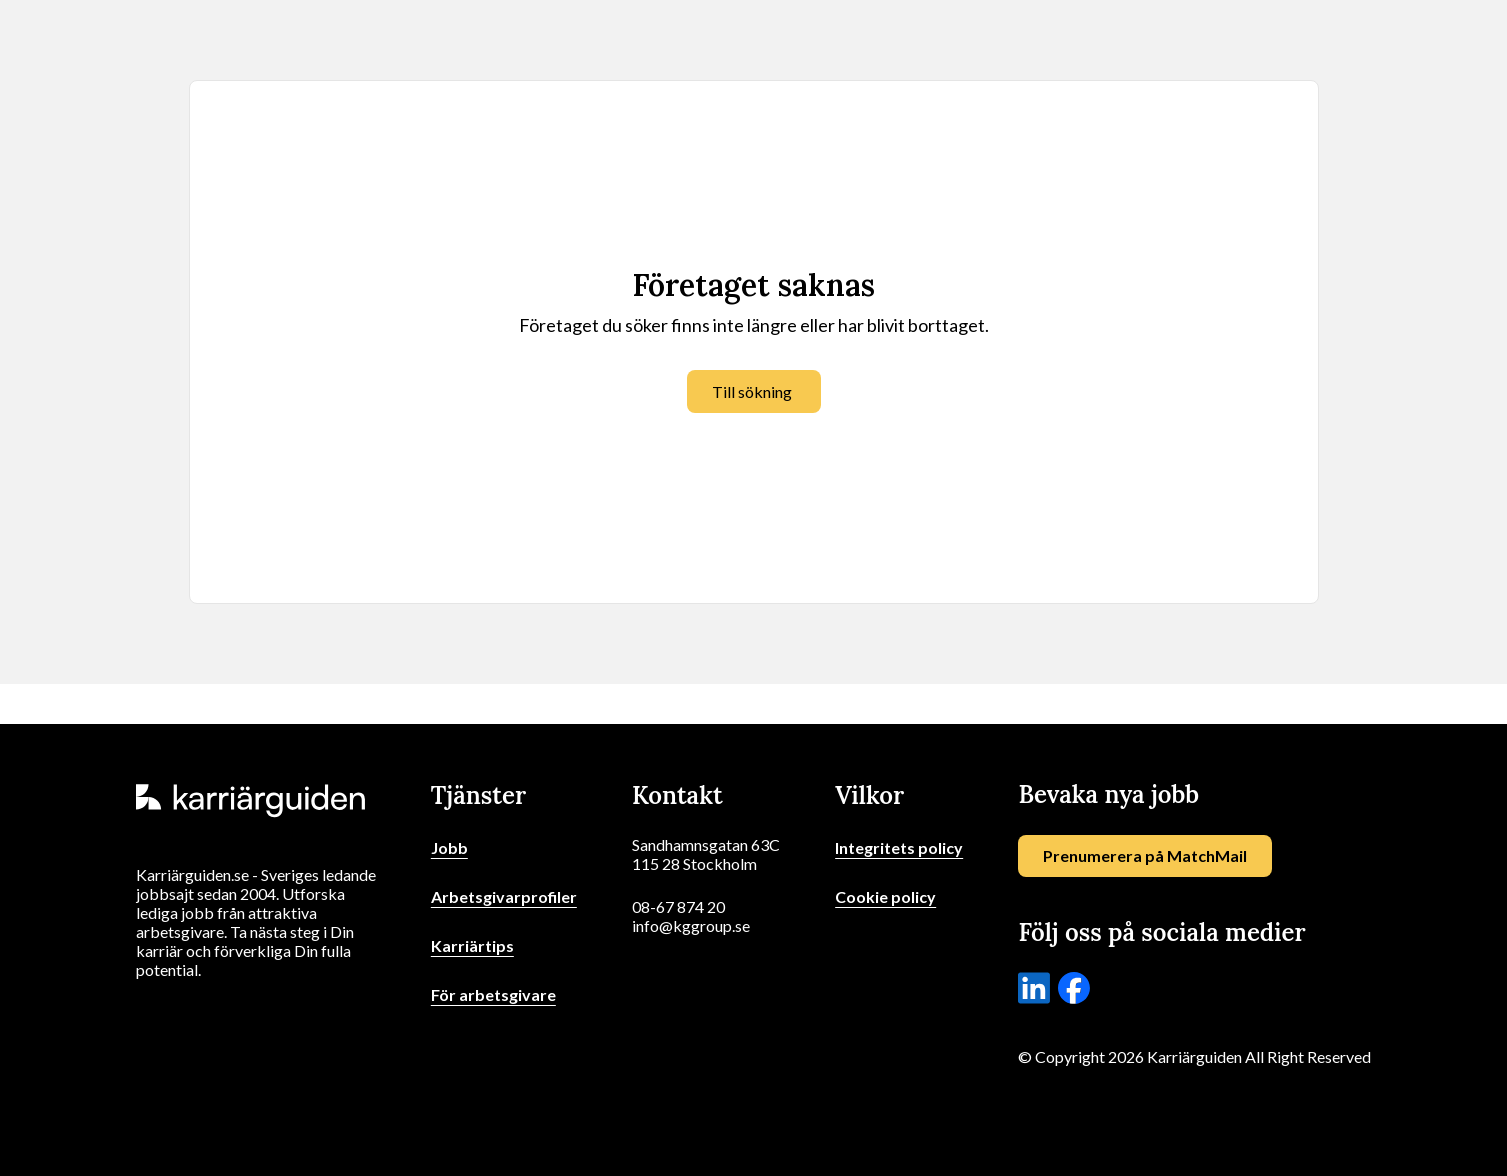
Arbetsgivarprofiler (504, 896)
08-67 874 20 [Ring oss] (678, 906)
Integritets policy (899, 847)
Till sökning (752, 391)
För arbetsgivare (493, 994)
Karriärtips (472, 945)
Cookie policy (885, 896)
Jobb (449, 847)
